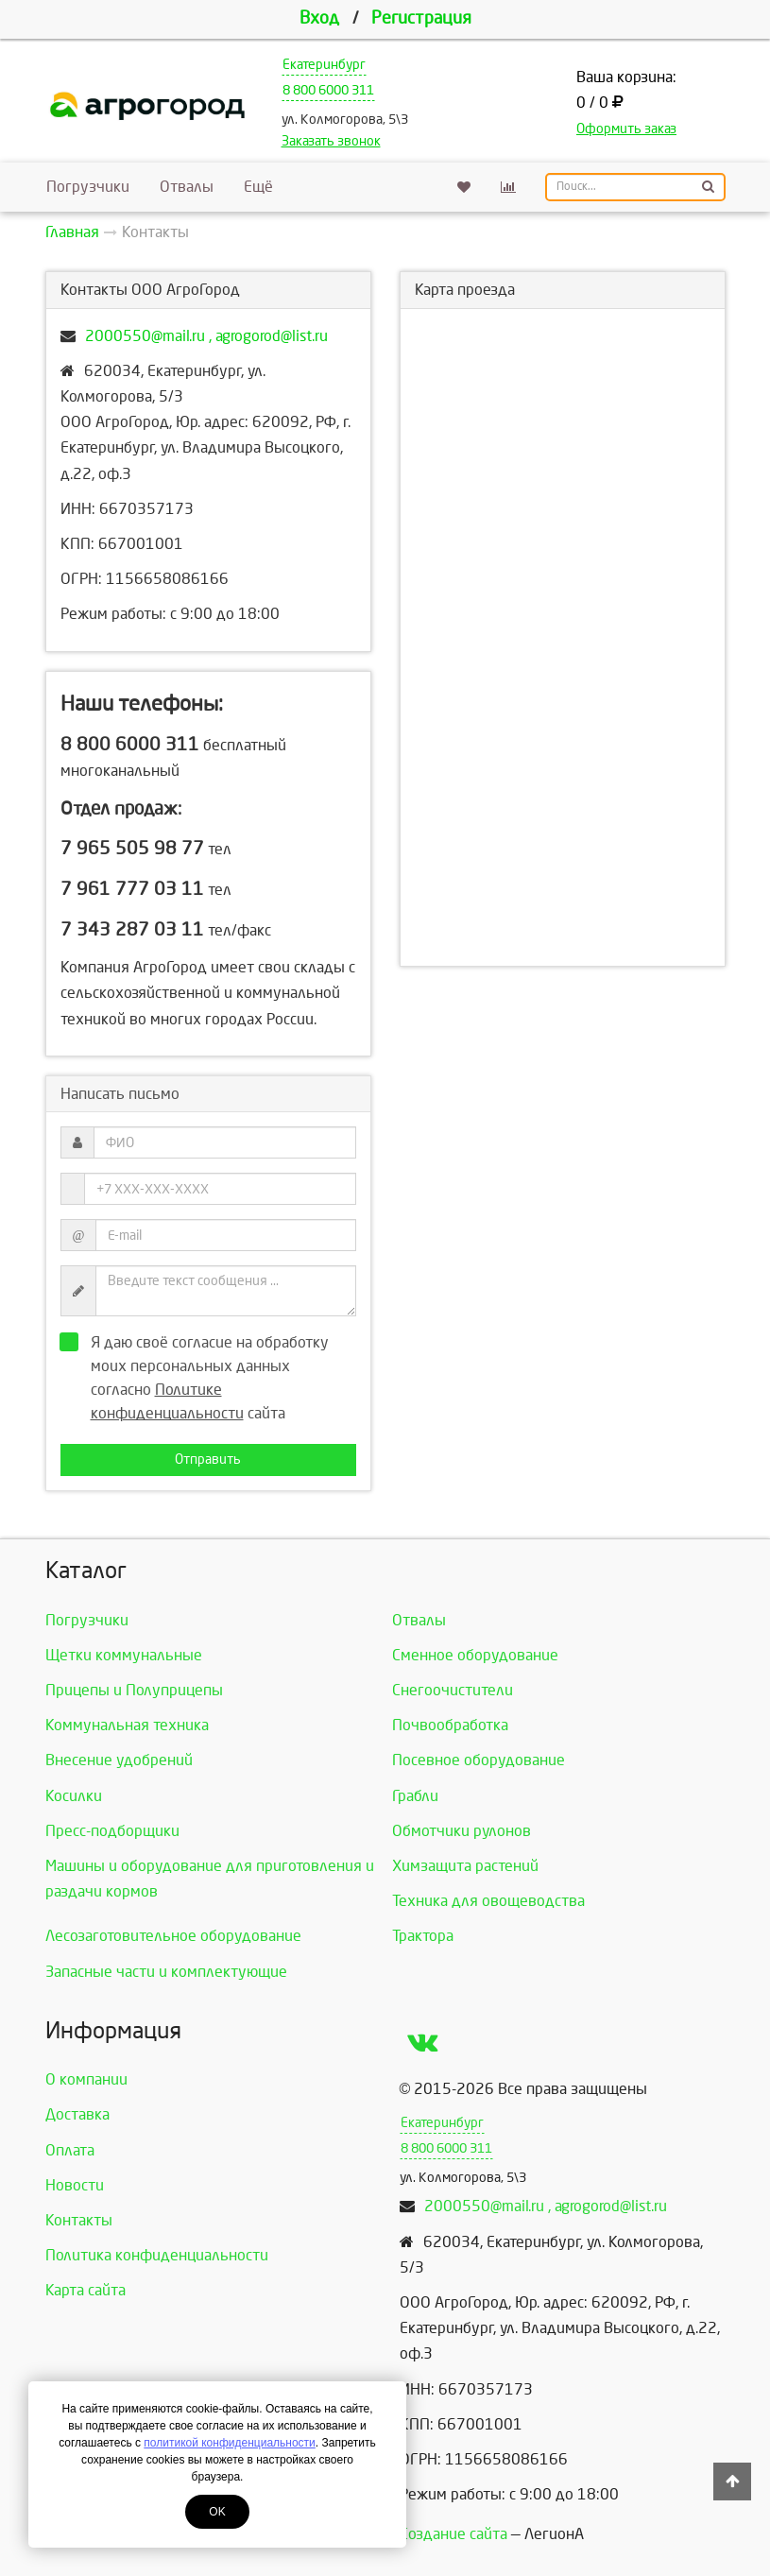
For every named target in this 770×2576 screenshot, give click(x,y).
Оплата (69, 2150)
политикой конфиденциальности (229, 2442)
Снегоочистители (452, 1690)
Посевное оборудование (478, 1760)
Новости (74, 2185)
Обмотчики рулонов (461, 1831)
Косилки (73, 1796)
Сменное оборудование (475, 1655)
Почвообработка (450, 1725)
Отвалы (187, 187)
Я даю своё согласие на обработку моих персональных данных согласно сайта (200, 1376)
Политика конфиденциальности (156, 2255)
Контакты (78, 2220)
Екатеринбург (324, 65)
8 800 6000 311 (328, 90)
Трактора (422, 1936)
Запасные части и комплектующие (166, 1972)
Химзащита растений (465, 1866)
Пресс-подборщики (112, 1831)
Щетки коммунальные (123, 1655)
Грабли (415, 1796)
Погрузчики (87, 187)
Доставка (77, 2114)
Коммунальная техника (127, 1725)
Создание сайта (453, 2534)
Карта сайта (85, 2290)
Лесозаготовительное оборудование (173, 1936)
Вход (319, 18)
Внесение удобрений (119, 1760)
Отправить (208, 1459)
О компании (86, 2079)
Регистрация (421, 18)
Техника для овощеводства (488, 1901)
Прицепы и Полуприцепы (134, 1690)
